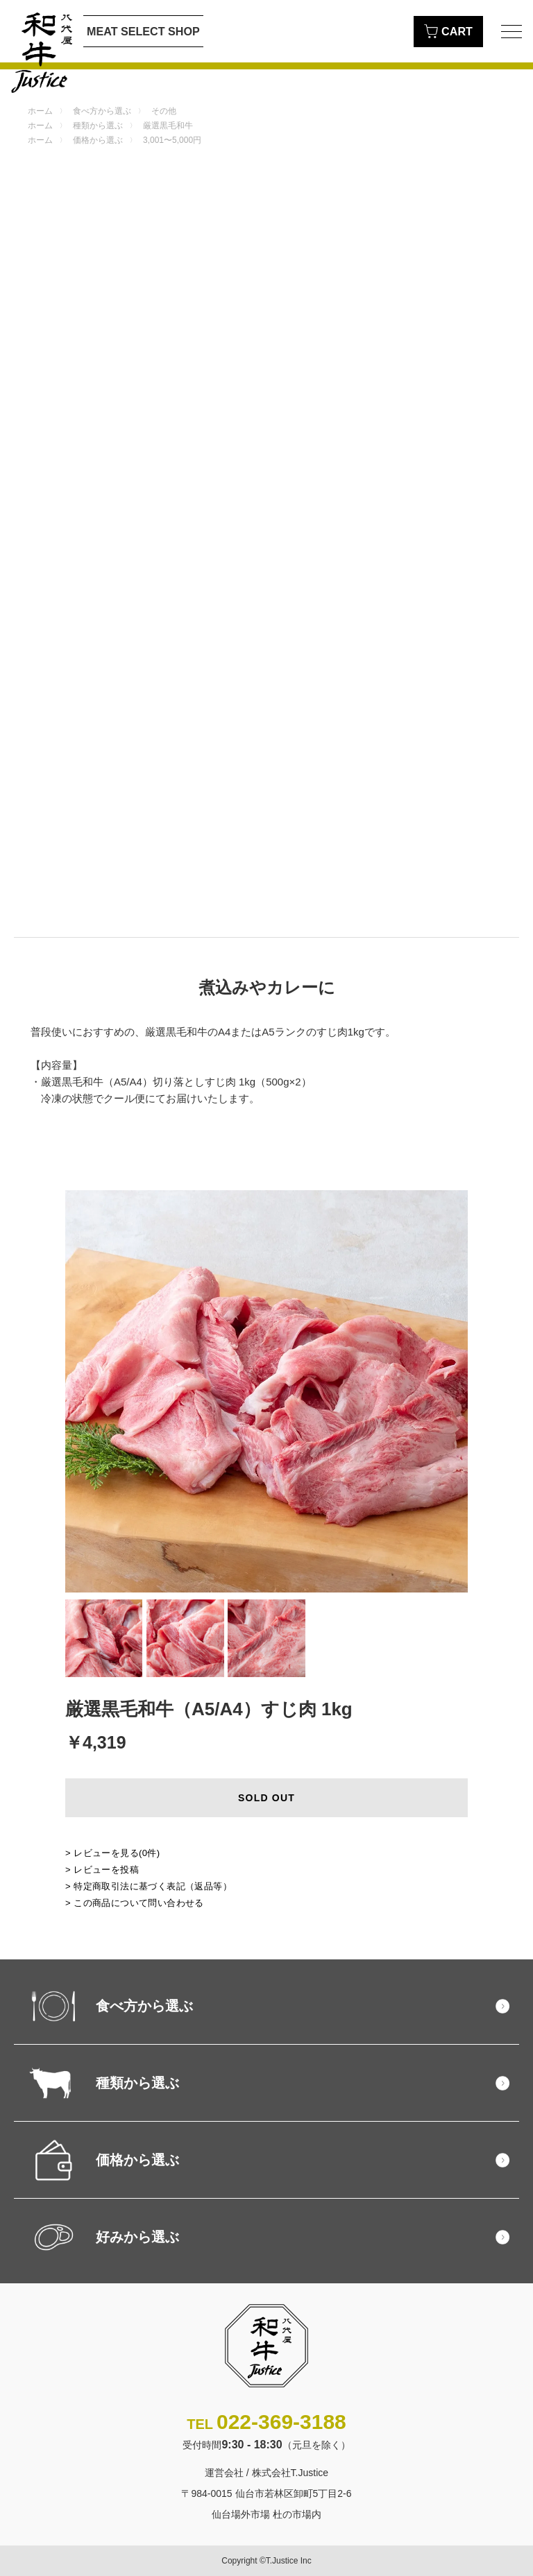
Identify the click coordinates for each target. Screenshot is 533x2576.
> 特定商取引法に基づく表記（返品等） (148, 1886)
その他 (163, 111)
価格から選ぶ (98, 140)
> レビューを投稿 (102, 1869)
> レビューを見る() (112, 1853)
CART (448, 31)
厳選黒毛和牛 (168, 125)
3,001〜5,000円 (172, 140)
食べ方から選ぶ (102, 111)
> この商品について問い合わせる (134, 1903)
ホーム (40, 111)
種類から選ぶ (98, 125)
